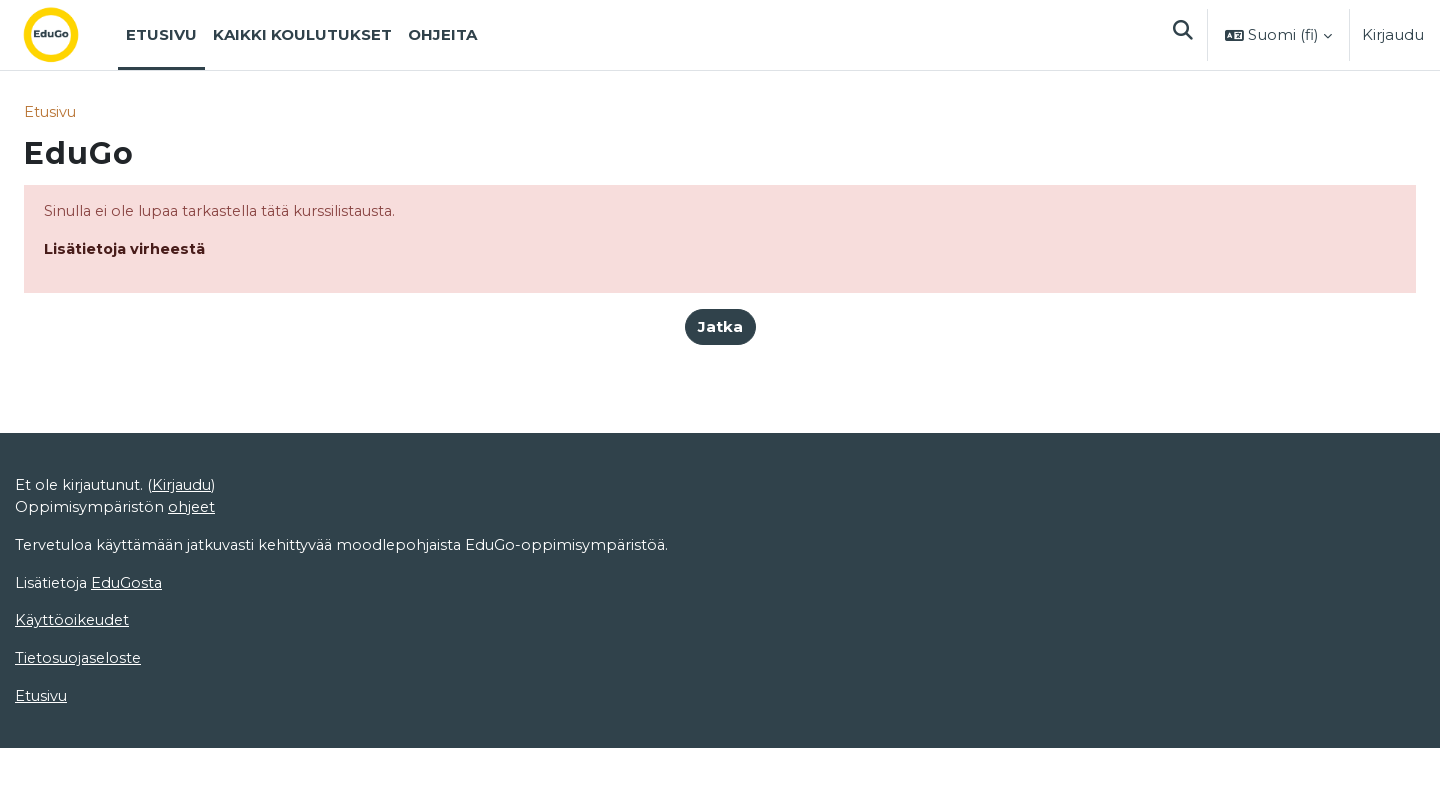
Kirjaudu (1393, 34)
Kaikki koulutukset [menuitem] (302, 34)
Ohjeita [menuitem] (442, 34)
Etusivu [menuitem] (161, 34)
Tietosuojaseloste (80, 769)
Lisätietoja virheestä (126, 250)
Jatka (720, 328)
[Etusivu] (67, 35)
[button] (1182, 35)
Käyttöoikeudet (74, 731)
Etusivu (51, 112)
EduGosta (130, 692)
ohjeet (193, 615)
